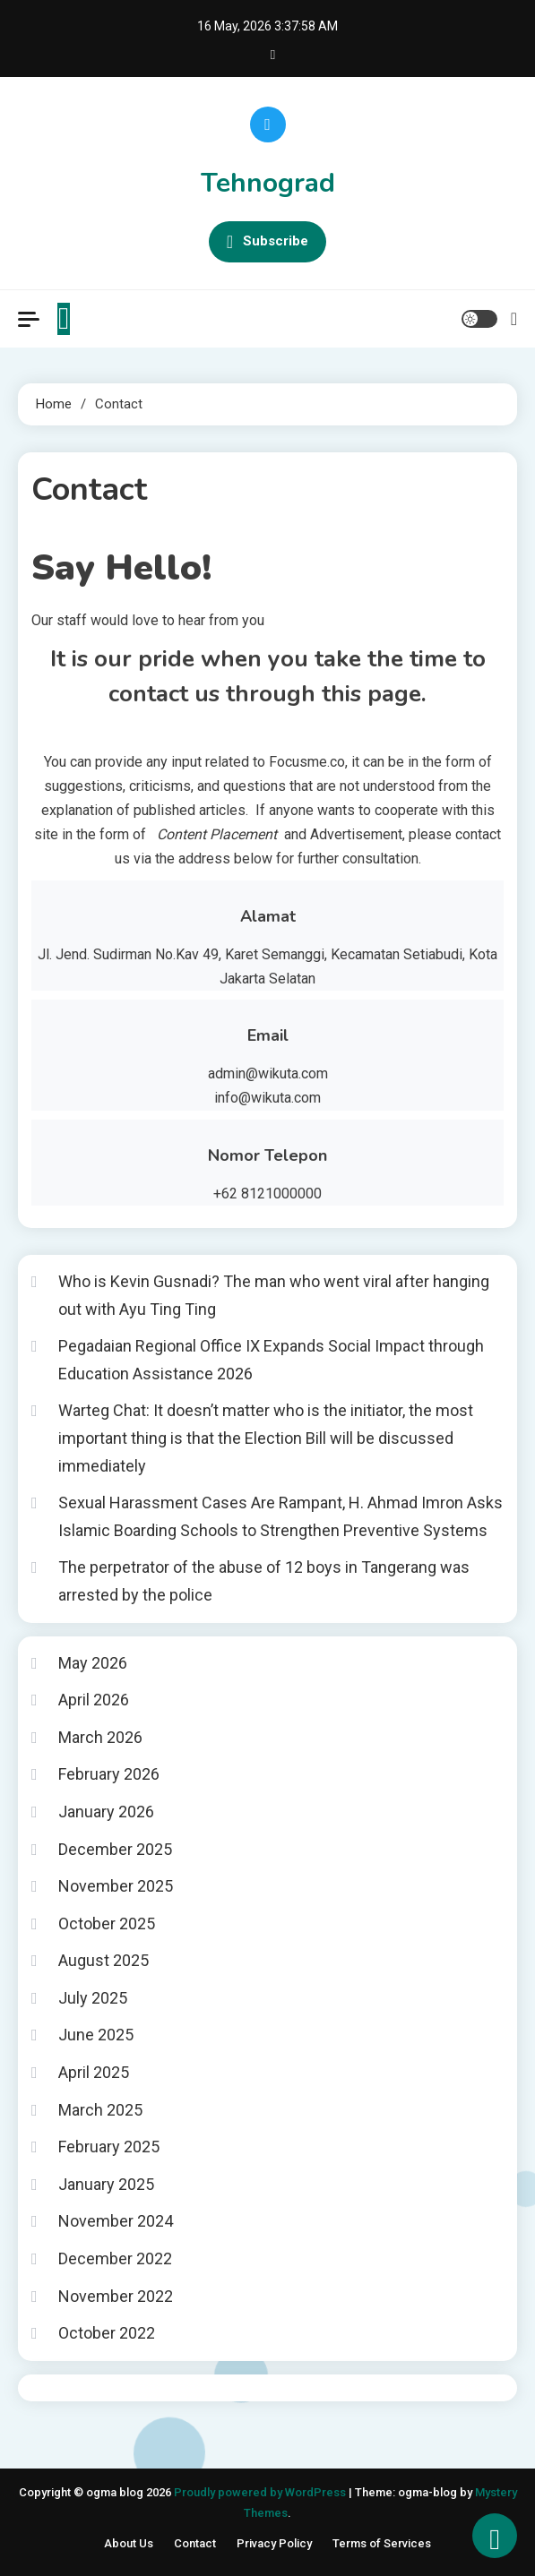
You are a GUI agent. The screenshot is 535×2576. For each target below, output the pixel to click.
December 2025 (115, 1849)
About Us (128, 2543)
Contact (195, 2543)
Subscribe (267, 242)
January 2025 (106, 2184)
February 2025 (109, 2146)
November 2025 (115, 1885)
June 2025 (96, 2034)
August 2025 (103, 1960)
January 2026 (106, 1811)
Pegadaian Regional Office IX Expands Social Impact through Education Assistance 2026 (271, 1359)
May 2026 (92, 1662)
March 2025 (100, 2109)
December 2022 (115, 2258)
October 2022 (106, 2332)
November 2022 (115, 2296)
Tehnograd (268, 183)
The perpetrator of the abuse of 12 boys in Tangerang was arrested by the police (264, 1581)
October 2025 (106, 1923)
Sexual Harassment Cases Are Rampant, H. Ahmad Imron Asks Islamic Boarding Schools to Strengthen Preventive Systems (280, 1516)
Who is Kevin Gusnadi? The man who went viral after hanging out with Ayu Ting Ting (273, 1295)
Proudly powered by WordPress (261, 2492)
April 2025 (93, 2072)
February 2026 (109, 1774)
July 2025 (92, 1997)
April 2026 (93, 1699)
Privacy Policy (274, 2543)
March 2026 (100, 1737)
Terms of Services (381, 2543)
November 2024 (115, 2220)
